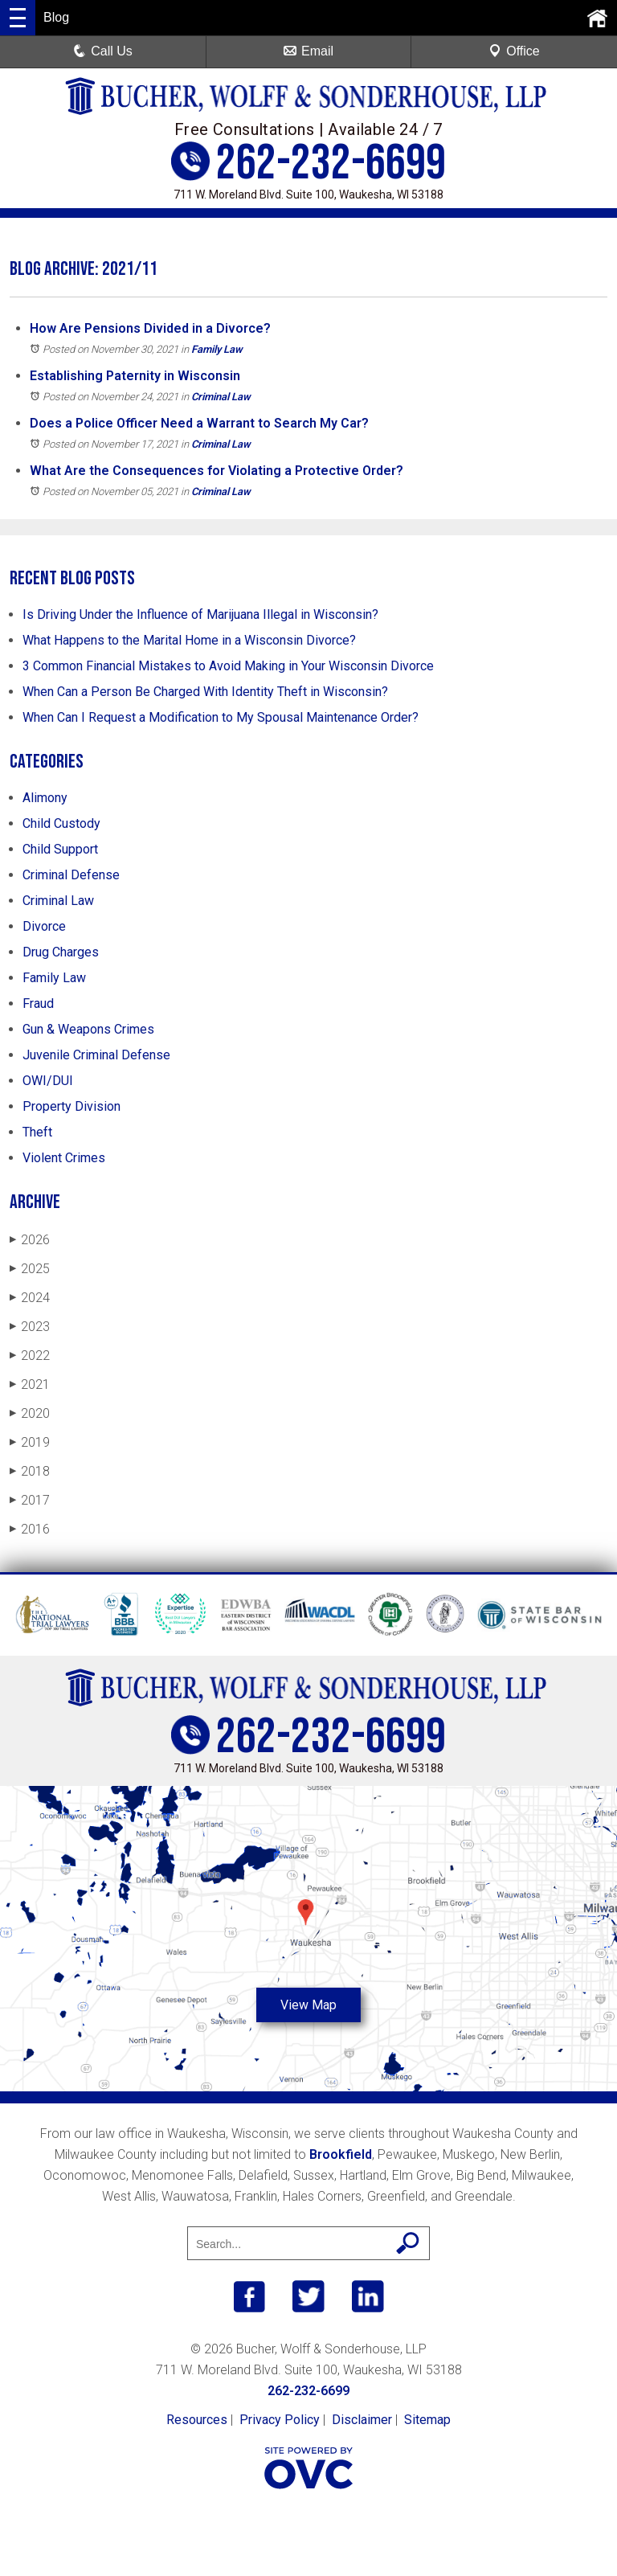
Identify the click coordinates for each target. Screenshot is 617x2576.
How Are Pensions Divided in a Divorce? (150, 328)
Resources (196, 2419)
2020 (30, 1413)
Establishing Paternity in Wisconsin (135, 375)
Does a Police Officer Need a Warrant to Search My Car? (199, 423)
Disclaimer (362, 2419)
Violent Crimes (63, 1157)
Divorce (44, 926)
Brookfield (340, 2154)
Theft (37, 1132)
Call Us (103, 51)
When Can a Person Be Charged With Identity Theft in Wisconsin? (205, 691)
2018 (30, 1471)
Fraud (38, 1003)
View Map (308, 2005)
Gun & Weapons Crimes (88, 1029)
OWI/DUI (47, 1080)
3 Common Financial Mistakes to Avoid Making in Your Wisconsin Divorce (228, 666)
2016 (30, 1529)
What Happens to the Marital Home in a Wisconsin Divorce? (189, 640)
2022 (30, 1355)
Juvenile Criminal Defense (96, 1055)
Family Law (217, 349)
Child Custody (61, 823)
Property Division (71, 1106)
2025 (30, 1269)
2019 (30, 1442)
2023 (30, 1327)
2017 (30, 1500)
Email (308, 51)
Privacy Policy (279, 2419)
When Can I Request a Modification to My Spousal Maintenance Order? (220, 717)
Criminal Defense (71, 875)
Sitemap (427, 2419)
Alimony (44, 797)
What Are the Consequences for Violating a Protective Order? (216, 470)
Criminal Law (221, 397)
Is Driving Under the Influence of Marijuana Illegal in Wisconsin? (200, 614)
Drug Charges (60, 952)
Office (514, 51)
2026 (30, 1240)
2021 (30, 1384)
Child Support (60, 849)
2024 (30, 1298)
